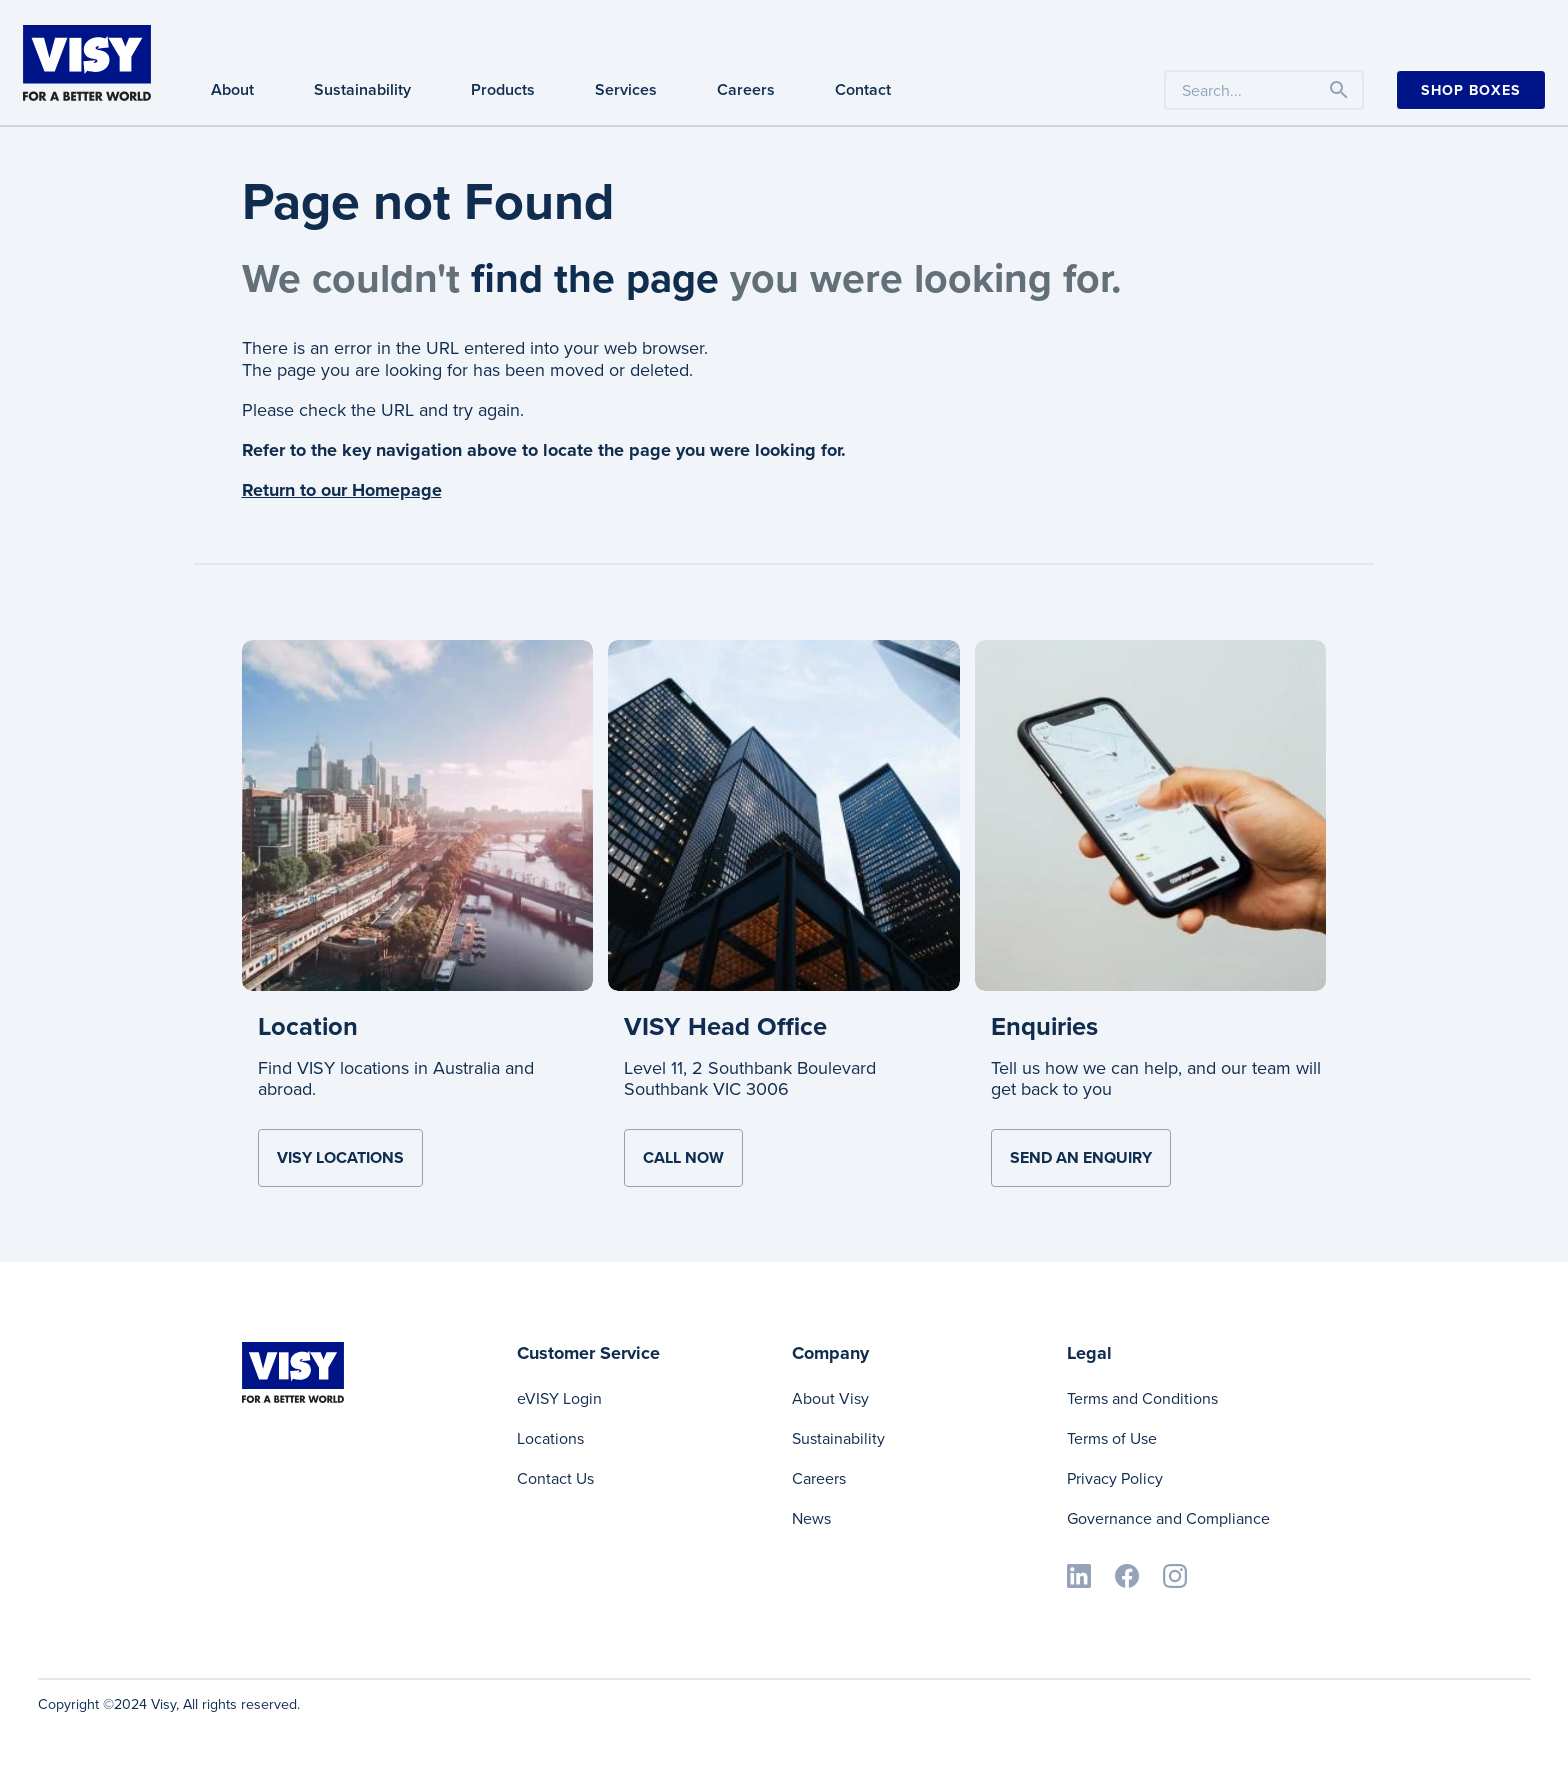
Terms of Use (1112, 1438)
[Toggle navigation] (1339, 90)
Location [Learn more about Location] (308, 1026)
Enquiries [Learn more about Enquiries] (1044, 1026)
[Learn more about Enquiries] (1151, 814)
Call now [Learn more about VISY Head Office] (683, 1157)
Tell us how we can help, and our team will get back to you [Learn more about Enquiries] (1156, 1079)
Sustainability (838, 1438)
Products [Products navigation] (503, 89)
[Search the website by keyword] (1264, 90)
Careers (819, 1478)
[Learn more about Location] (418, 814)
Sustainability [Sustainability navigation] (362, 89)
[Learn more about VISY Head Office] (784, 814)
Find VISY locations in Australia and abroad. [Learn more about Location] (396, 1079)
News (811, 1518)
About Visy (830, 1398)
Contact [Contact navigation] (863, 89)
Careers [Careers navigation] (746, 89)
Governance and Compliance (1168, 1518)
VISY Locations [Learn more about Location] (340, 1157)
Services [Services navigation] (626, 89)
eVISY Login (559, 1398)
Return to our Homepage (342, 490)
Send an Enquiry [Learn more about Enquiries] (1081, 1157)
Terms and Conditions (1142, 1398)
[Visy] (87, 61)
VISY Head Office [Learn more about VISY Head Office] (725, 1026)
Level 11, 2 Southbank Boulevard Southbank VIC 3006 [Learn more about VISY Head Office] (750, 1079)
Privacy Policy (1115, 1478)
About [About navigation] (232, 89)
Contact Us (555, 1478)
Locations (550, 1438)
